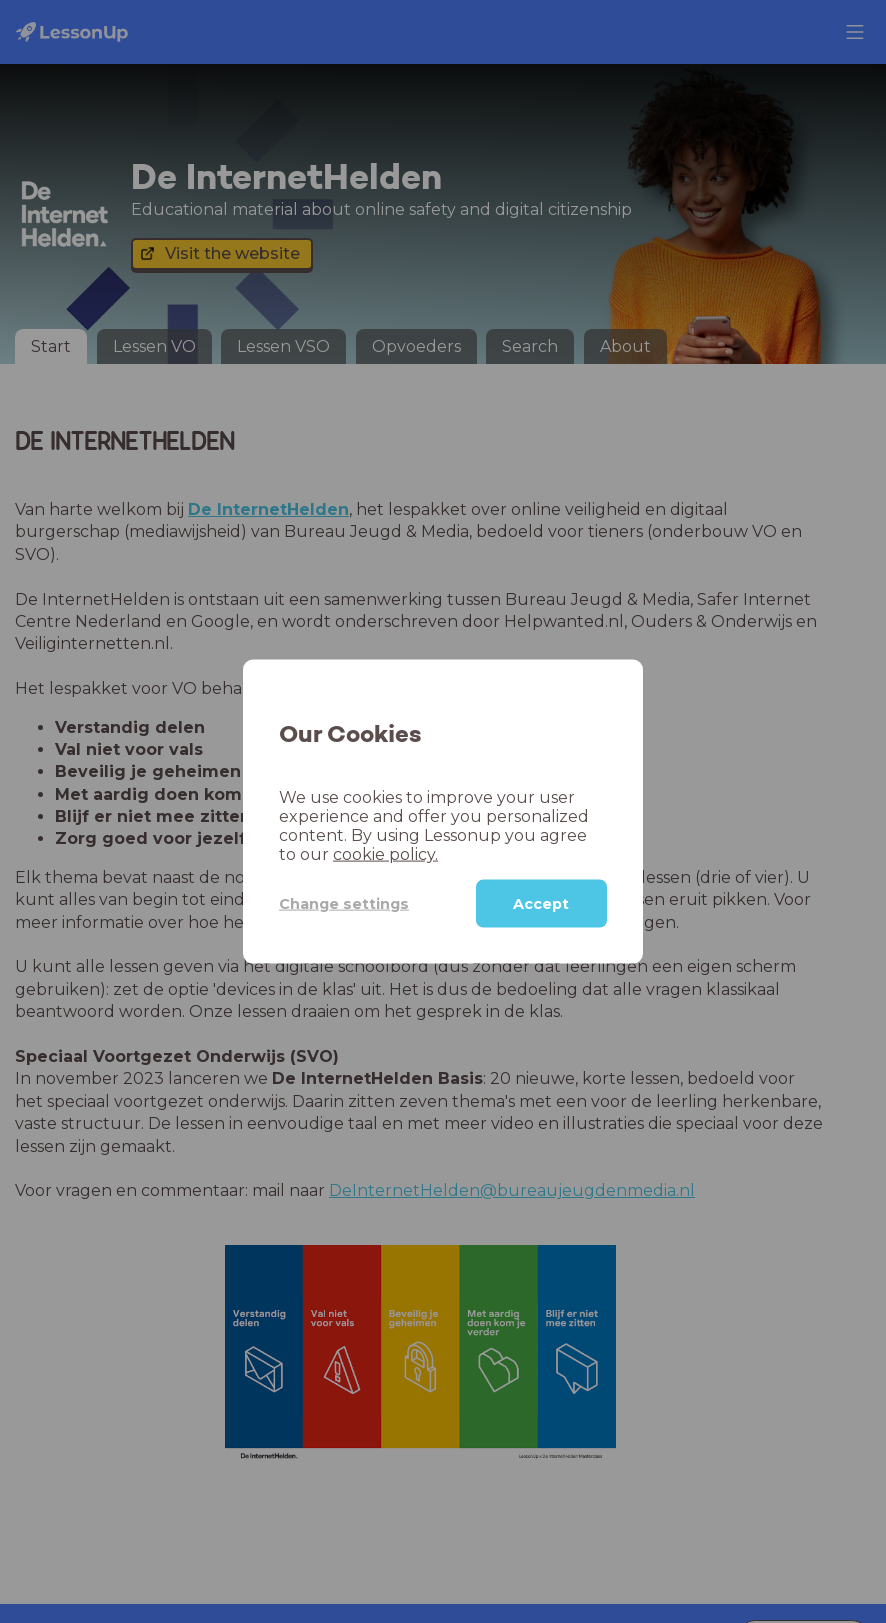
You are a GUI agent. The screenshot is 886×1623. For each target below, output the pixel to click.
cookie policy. (385, 854)
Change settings (344, 903)
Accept (541, 904)
